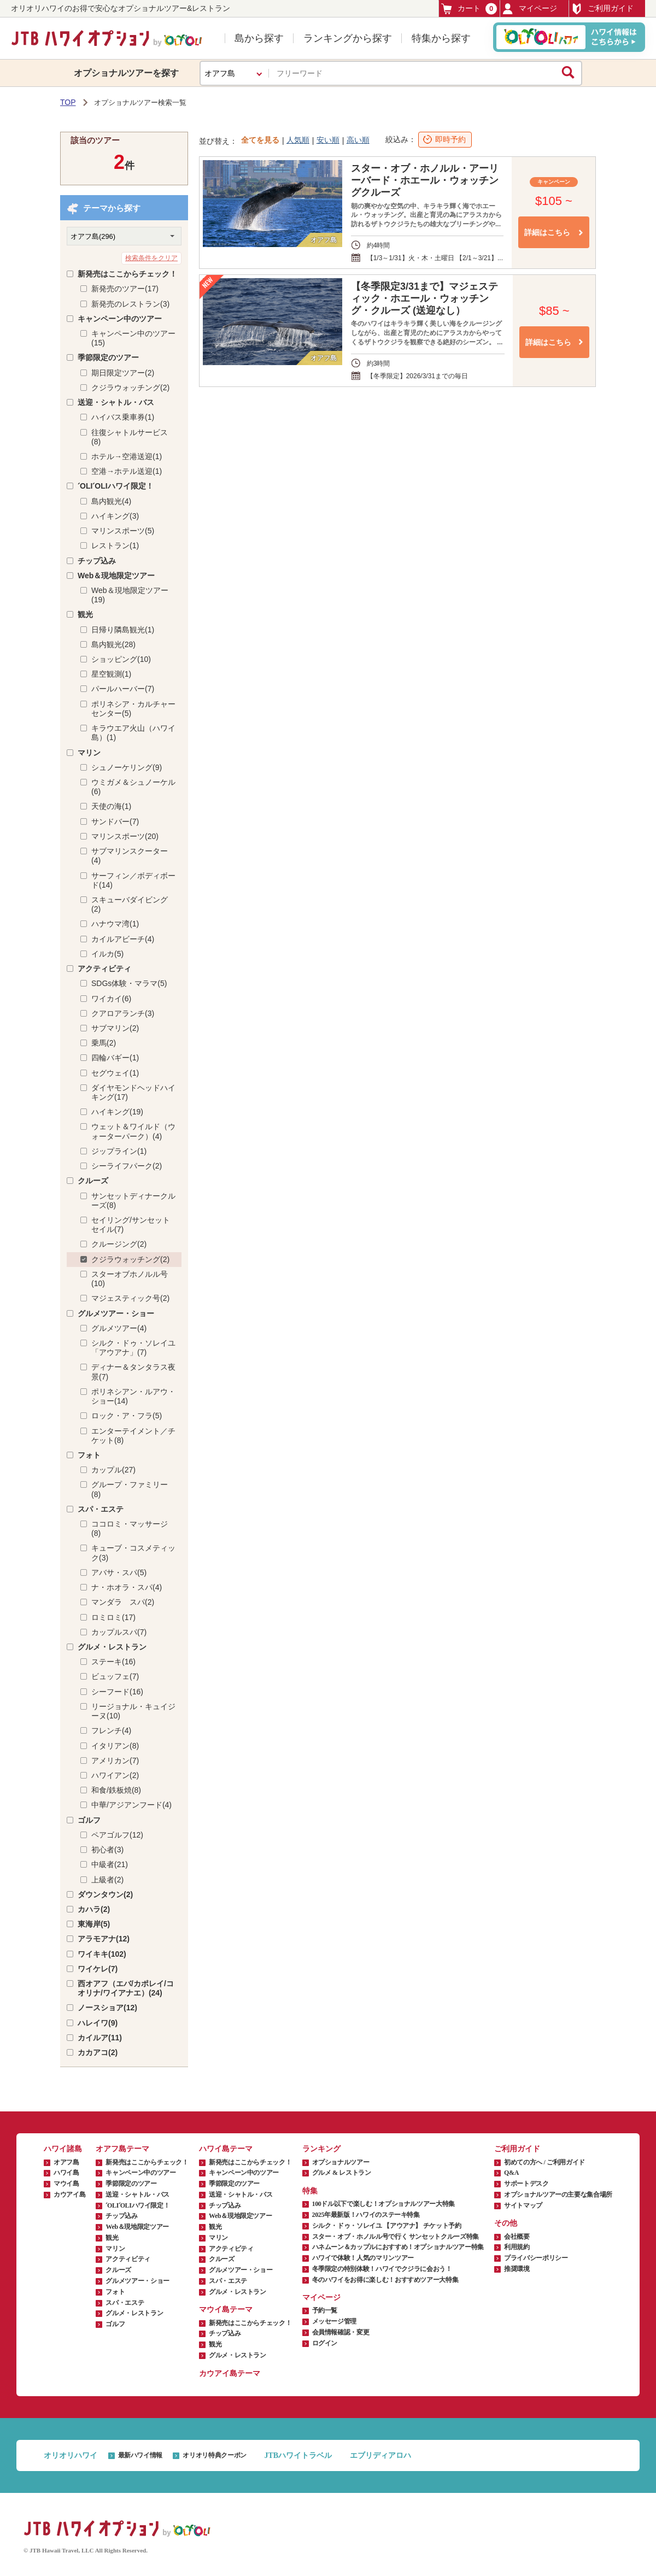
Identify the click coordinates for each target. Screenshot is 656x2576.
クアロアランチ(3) (122, 1013)
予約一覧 (325, 2310)
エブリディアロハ (380, 2455)
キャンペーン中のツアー (120, 318)
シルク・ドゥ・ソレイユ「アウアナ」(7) (133, 1348)
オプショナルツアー (341, 2162)
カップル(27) (113, 1469)
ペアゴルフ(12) (117, 1834)
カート (469, 8)
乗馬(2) (103, 1042)
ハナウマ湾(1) (115, 923)
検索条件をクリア (151, 258)
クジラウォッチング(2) (130, 387)
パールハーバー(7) (122, 688)
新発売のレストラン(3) (130, 304)
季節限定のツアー (108, 357)
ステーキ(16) (113, 1661)
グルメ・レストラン (112, 1646)
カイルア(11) (100, 2037)
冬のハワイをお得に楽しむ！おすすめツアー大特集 (385, 2280)
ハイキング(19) (117, 1111)
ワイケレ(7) (98, 1968)
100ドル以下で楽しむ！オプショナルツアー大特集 (383, 2204)
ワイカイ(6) (111, 998)
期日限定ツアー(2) (122, 372)
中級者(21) (109, 1864)
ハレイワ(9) (98, 2022)
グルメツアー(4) (119, 1328)
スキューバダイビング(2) (129, 904)
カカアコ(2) (98, 2052)
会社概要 (517, 2236)
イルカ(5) (107, 953)
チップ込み (97, 560)
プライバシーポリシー (535, 2258)
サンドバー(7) (115, 821)
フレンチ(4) (111, 1730)
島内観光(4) (111, 501)
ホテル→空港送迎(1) (126, 456)
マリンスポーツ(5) (122, 530)
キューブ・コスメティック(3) (133, 1553)
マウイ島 (66, 2183)
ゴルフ (89, 1820)
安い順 (328, 140)
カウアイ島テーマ (229, 2373)
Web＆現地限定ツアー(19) (129, 595)
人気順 (297, 140)
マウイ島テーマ (226, 2309)
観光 (85, 614)
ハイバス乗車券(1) (122, 417)
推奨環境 (517, 2269)
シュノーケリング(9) (126, 767)
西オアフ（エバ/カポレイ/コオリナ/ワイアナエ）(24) (126, 1988)
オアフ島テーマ (122, 2149)
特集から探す (441, 38)
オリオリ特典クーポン (214, 2455)
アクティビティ (104, 968)
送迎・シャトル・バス (116, 402)
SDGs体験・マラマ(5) (129, 983)
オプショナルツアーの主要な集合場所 (558, 2194)
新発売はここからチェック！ (127, 273)
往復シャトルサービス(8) (129, 437)
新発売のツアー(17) (125, 288)
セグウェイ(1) (115, 1073)
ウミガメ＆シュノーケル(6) (133, 787)
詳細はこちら (547, 232)
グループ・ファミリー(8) (129, 1489)
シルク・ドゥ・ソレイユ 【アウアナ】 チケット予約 (386, 2225)
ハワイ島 (66, 2172)
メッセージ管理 (334, 2321)
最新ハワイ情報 (140, 2455)
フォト (89, 1455)
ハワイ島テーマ (226, 2149)
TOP (68, 102)
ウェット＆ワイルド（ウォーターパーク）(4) (133, 1131)
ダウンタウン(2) (105, 1894)
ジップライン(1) (119, 1151)
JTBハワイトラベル (298, 2455)
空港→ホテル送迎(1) (126, 471)
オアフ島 (66, 2162)
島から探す (259, 38)
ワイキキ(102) (102, 1954)
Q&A (511, 2172)
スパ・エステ (101, 1509)
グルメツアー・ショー (116, 1313)
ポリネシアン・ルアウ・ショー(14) (133, 1396)
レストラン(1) (115, 545)
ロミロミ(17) (113, 1617)
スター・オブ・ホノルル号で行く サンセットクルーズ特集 (395, 2236)
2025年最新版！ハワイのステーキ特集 (366, 2215)
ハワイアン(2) (115, 1775)
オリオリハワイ (70, 2455)
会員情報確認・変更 (341, 2332)
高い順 (358, 140)
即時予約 (450, 139)
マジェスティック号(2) (130, 1298)
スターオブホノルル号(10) (129, 1279)
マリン (89, 752)
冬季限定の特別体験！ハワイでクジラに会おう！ (382, 2269)
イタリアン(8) (115, 1745)
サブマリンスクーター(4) (129, 856)
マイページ (529, 8)
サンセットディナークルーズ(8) (133, 1201)
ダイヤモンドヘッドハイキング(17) (133, 1092)
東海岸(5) (94, 1924)
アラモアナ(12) (104, 1938)
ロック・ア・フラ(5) (126, 1415)
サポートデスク (526, 2183)
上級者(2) (107, 1879)
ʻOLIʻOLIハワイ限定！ (116, 486)
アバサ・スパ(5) (119, 1572)
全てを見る (260, 140)
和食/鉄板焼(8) (116, 1790)
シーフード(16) (117, 1691)
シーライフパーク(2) (126, 1165)
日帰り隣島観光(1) (122, 629)
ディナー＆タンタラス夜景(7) (133, 1372)
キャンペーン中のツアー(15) (133, 338)
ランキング (321, 2149)
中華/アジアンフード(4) (131, 1804)
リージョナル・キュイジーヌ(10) (133, 1711)
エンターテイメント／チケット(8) (133, 1436)
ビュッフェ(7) (115, 1676)
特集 (310, 2191)
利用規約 (517, 2247)
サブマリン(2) (115, 1028)
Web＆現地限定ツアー (116, 575)
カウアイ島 (69, 2194)
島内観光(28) (113, 644)
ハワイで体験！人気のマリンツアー (363, 2258)
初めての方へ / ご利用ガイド (544, 2162)
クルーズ (93, 1180)
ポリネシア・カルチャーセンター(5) (133, 709)
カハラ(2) (94, 1909)
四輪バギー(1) (115, 1057)
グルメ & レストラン (341, 2172)
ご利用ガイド (602, 8)
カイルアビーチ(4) (122, 939)
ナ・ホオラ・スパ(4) (126, 1587)
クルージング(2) (119, 1244)
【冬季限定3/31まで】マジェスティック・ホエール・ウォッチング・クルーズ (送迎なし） (424, 298)
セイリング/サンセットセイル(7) (130, 1225)
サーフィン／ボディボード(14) (133, 880)
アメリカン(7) (115, 1760)
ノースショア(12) (107, 2007)
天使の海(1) (111, 806)
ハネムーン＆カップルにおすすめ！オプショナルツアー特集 (398, 2247)
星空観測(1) (111, 674)
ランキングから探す (347, 38)
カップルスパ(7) (119, 1632)
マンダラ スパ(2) (122, 1602)
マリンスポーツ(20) (125, 836)
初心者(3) (107, 1849)
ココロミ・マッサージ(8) (129, 1528)
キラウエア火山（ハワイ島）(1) (133, 733)
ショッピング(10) (121, 659)
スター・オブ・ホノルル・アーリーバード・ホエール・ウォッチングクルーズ (425, 180)
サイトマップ (523, 2205)
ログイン (325, 2343)
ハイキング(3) (115, 516)
